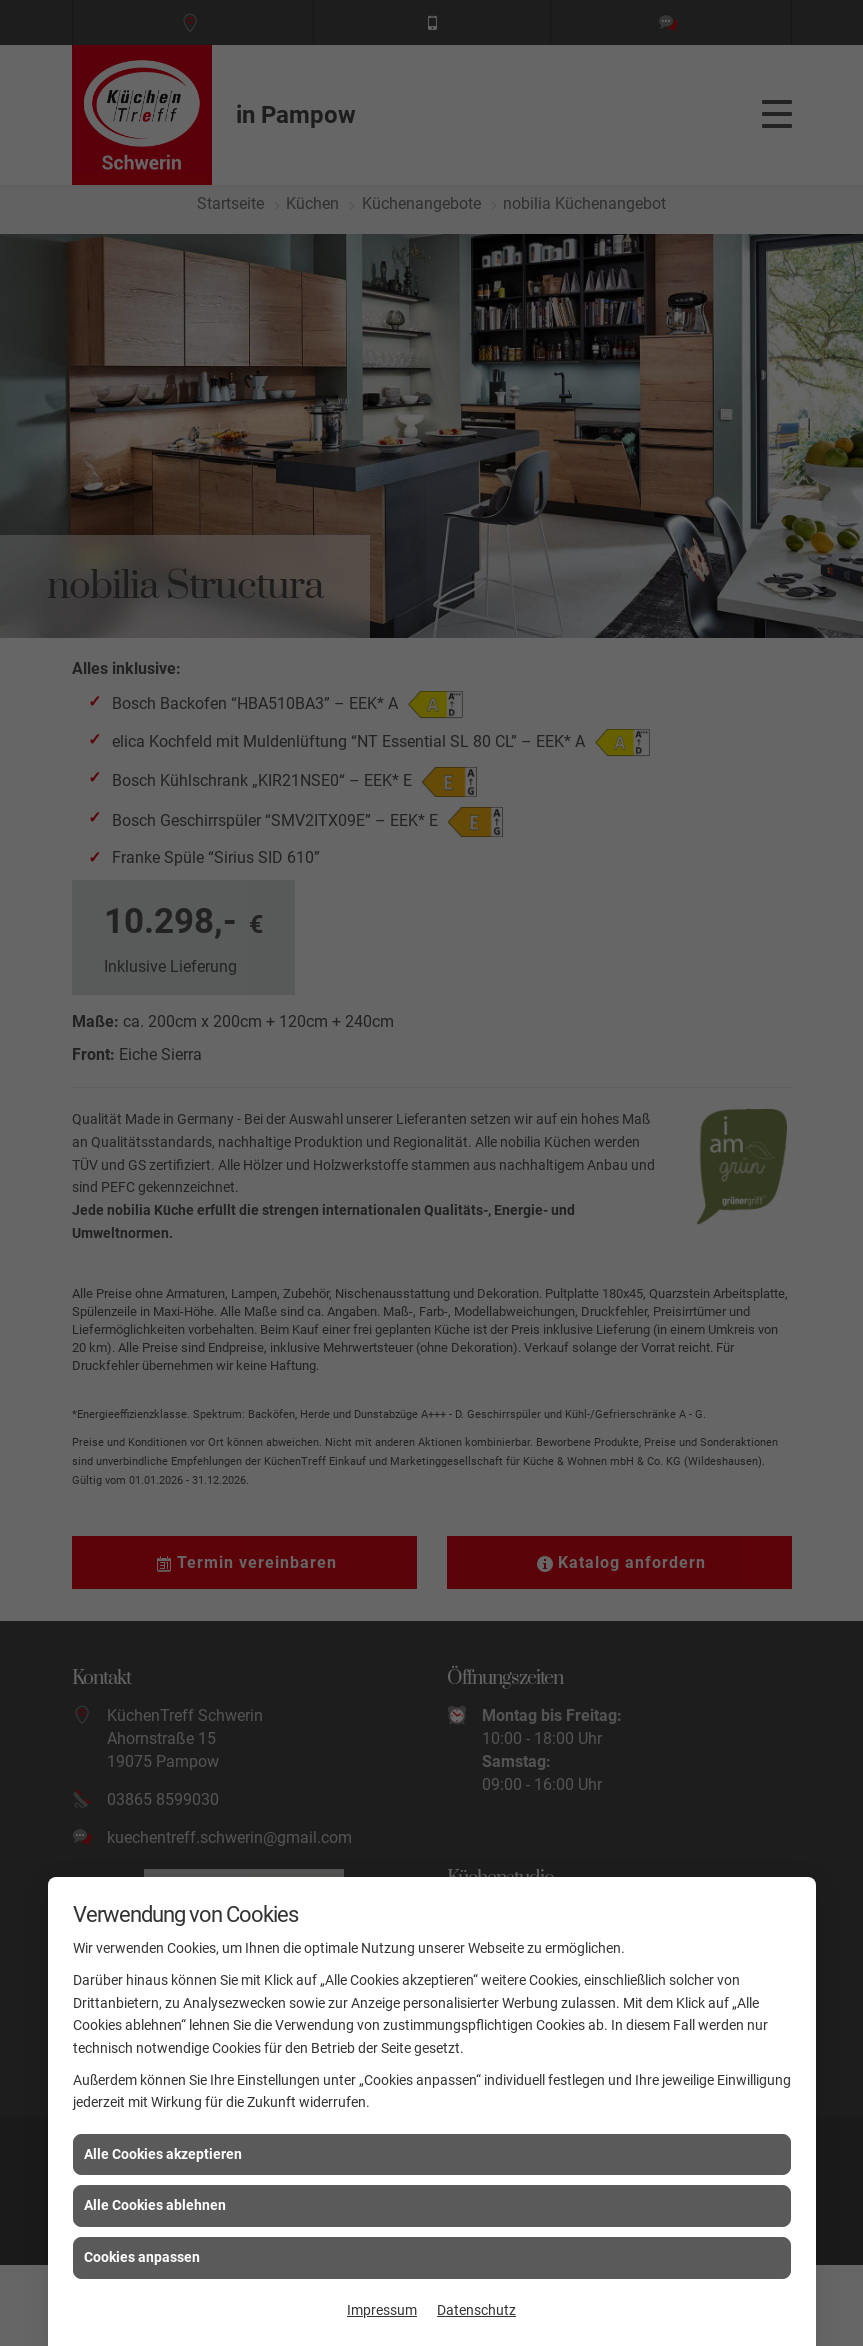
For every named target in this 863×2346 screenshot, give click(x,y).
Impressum (382, 2310)
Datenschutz (476, 2310)
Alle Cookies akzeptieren (163, 2154)
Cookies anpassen (142, 2257)
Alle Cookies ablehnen (155, 2205)
